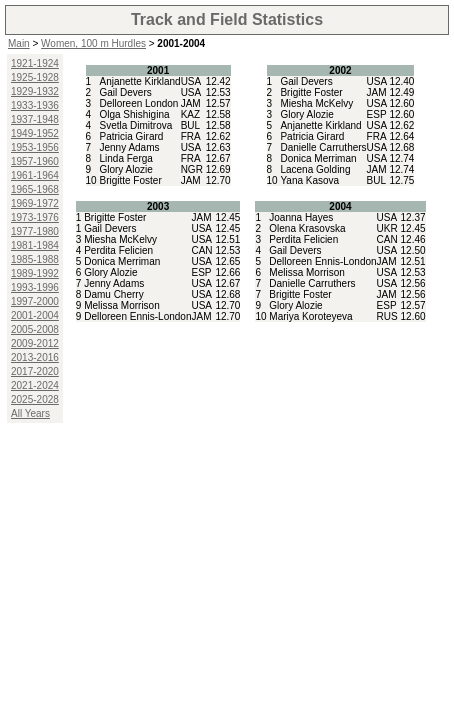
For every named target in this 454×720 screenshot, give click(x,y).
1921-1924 (35, 63)
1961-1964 (35, 175)
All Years (30, 413)
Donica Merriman (318, 158)
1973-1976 (35, 217)
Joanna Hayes (301, 217)
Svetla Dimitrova (135, 125)
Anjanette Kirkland (139, 81)
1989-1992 (35, 273)
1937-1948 (35, 119)
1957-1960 (35, 161)
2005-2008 (35, 329)
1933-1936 (35, 105)
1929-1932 (35, 91)
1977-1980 (35, 231)
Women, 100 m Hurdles (93, 43)
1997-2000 (35, 301)
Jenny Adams (129, 147)
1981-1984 (35, 245)
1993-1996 (35, 287)
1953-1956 (35, 147)
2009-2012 (35, 343)
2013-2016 (35, 357)
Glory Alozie (125, 169)
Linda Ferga (125, 158)
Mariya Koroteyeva (310, 316)
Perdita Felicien (118, 250)
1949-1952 (35, 133)
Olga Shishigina (134, 114)
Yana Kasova (309, 180)
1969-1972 (35, 203)
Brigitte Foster (130, 180)
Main (19, 43)
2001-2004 (35, 315)
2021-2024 (35, 385)
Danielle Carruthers (323, 147)
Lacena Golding (315, 169)
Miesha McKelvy (316, 103)
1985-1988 (35, 259)
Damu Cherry (113, 294)
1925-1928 (35, 77)
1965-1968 (35, 189)
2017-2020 (35, 371)
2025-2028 (35, 399)
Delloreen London (138, 103)
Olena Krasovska (307, 228)
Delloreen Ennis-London (137, 316)
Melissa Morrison (122, 305)
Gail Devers (125, 92)
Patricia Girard (131, 136)
